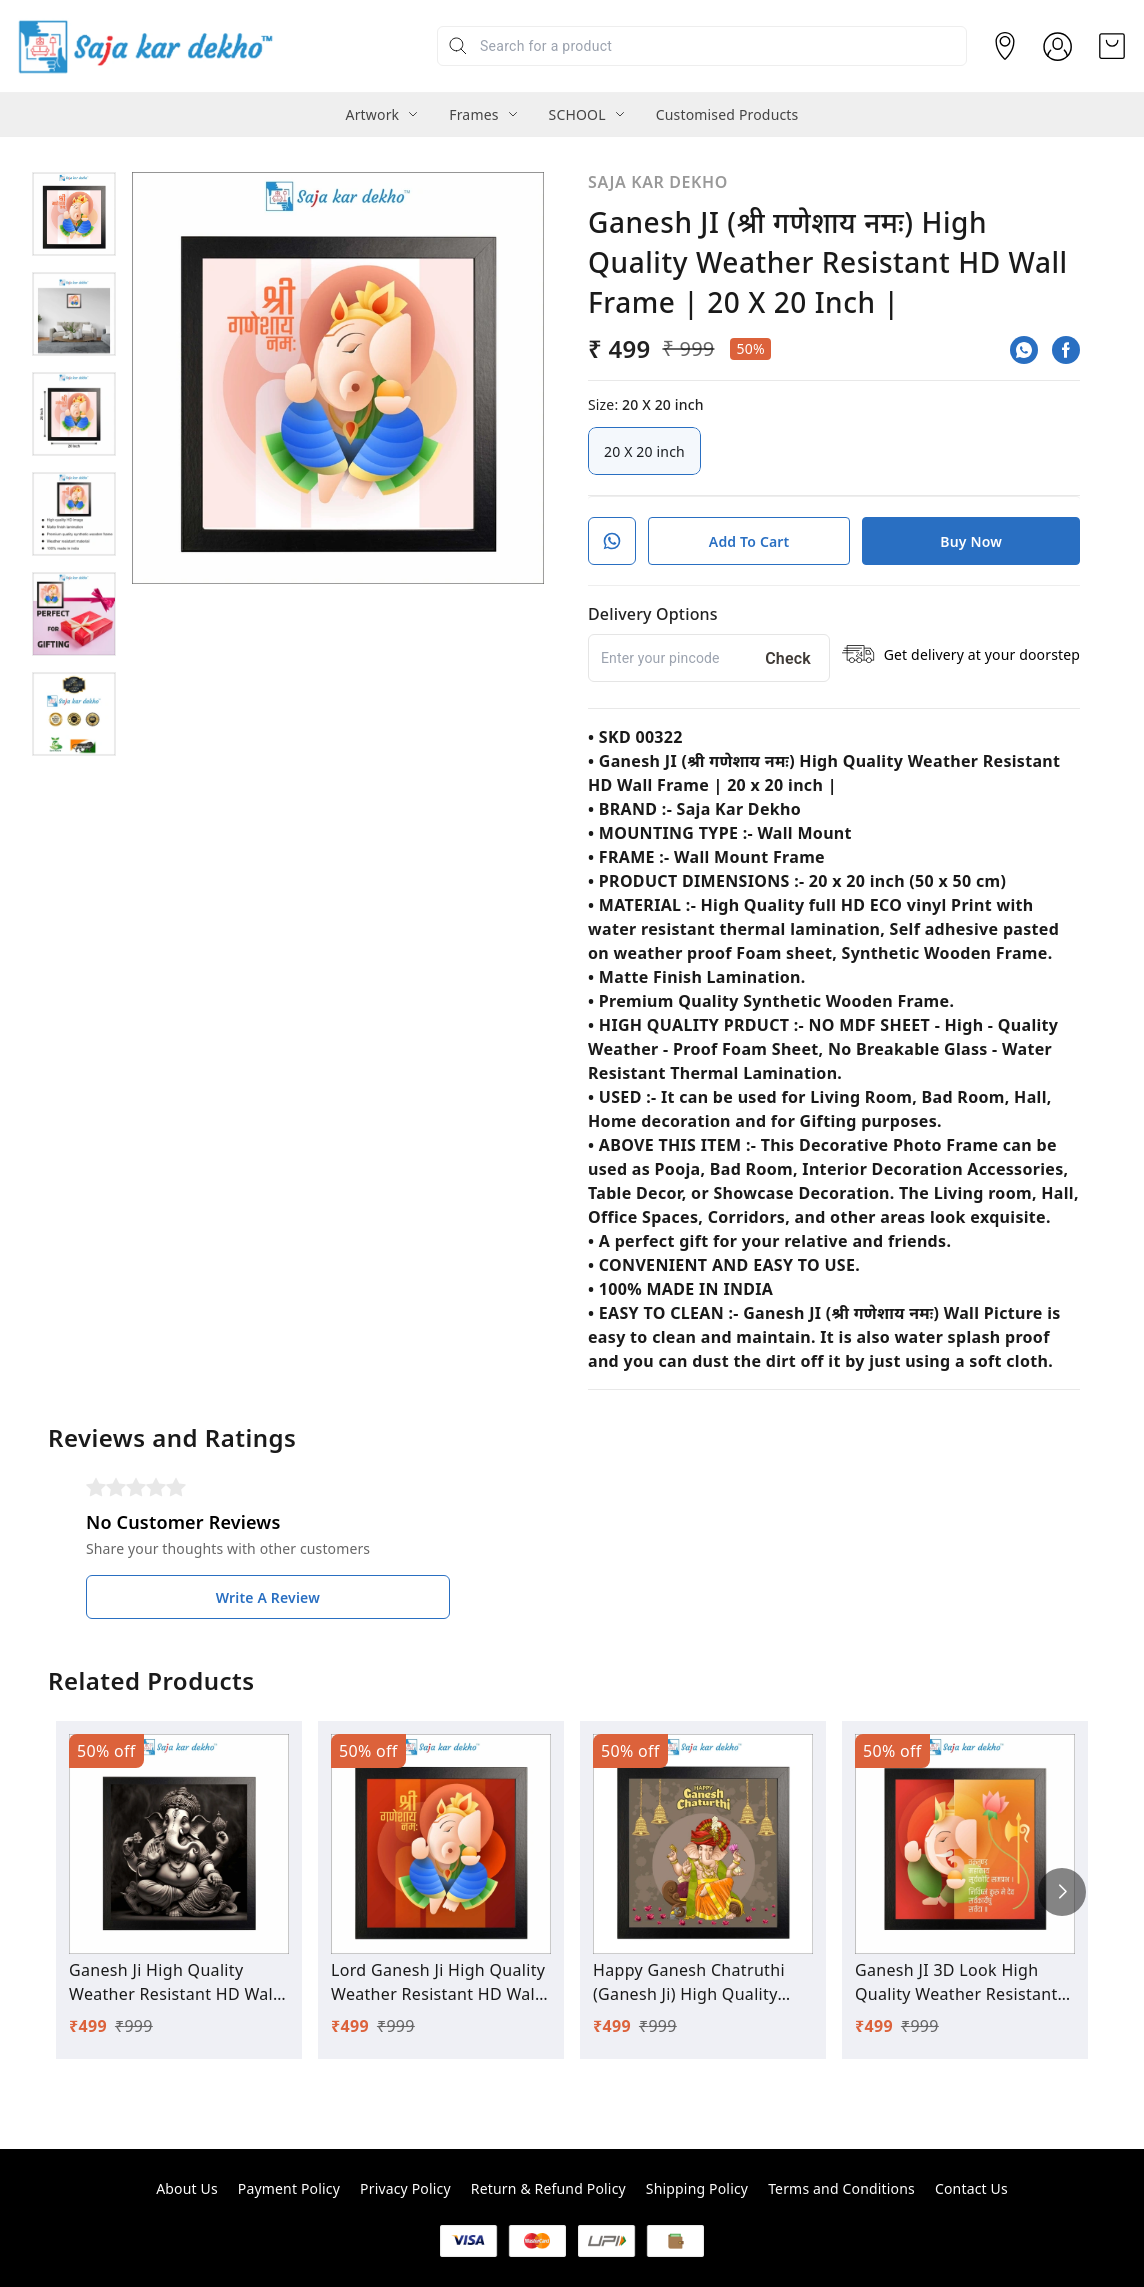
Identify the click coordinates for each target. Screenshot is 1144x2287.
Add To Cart (749, 541)
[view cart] (1112, 46)
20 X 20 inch (644, 451)
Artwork (373, 114)
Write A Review (268, 1597)
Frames (473, 114)
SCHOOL (577, 114)
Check (788, 658)
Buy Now (971, 541)
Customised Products (727, 114)
